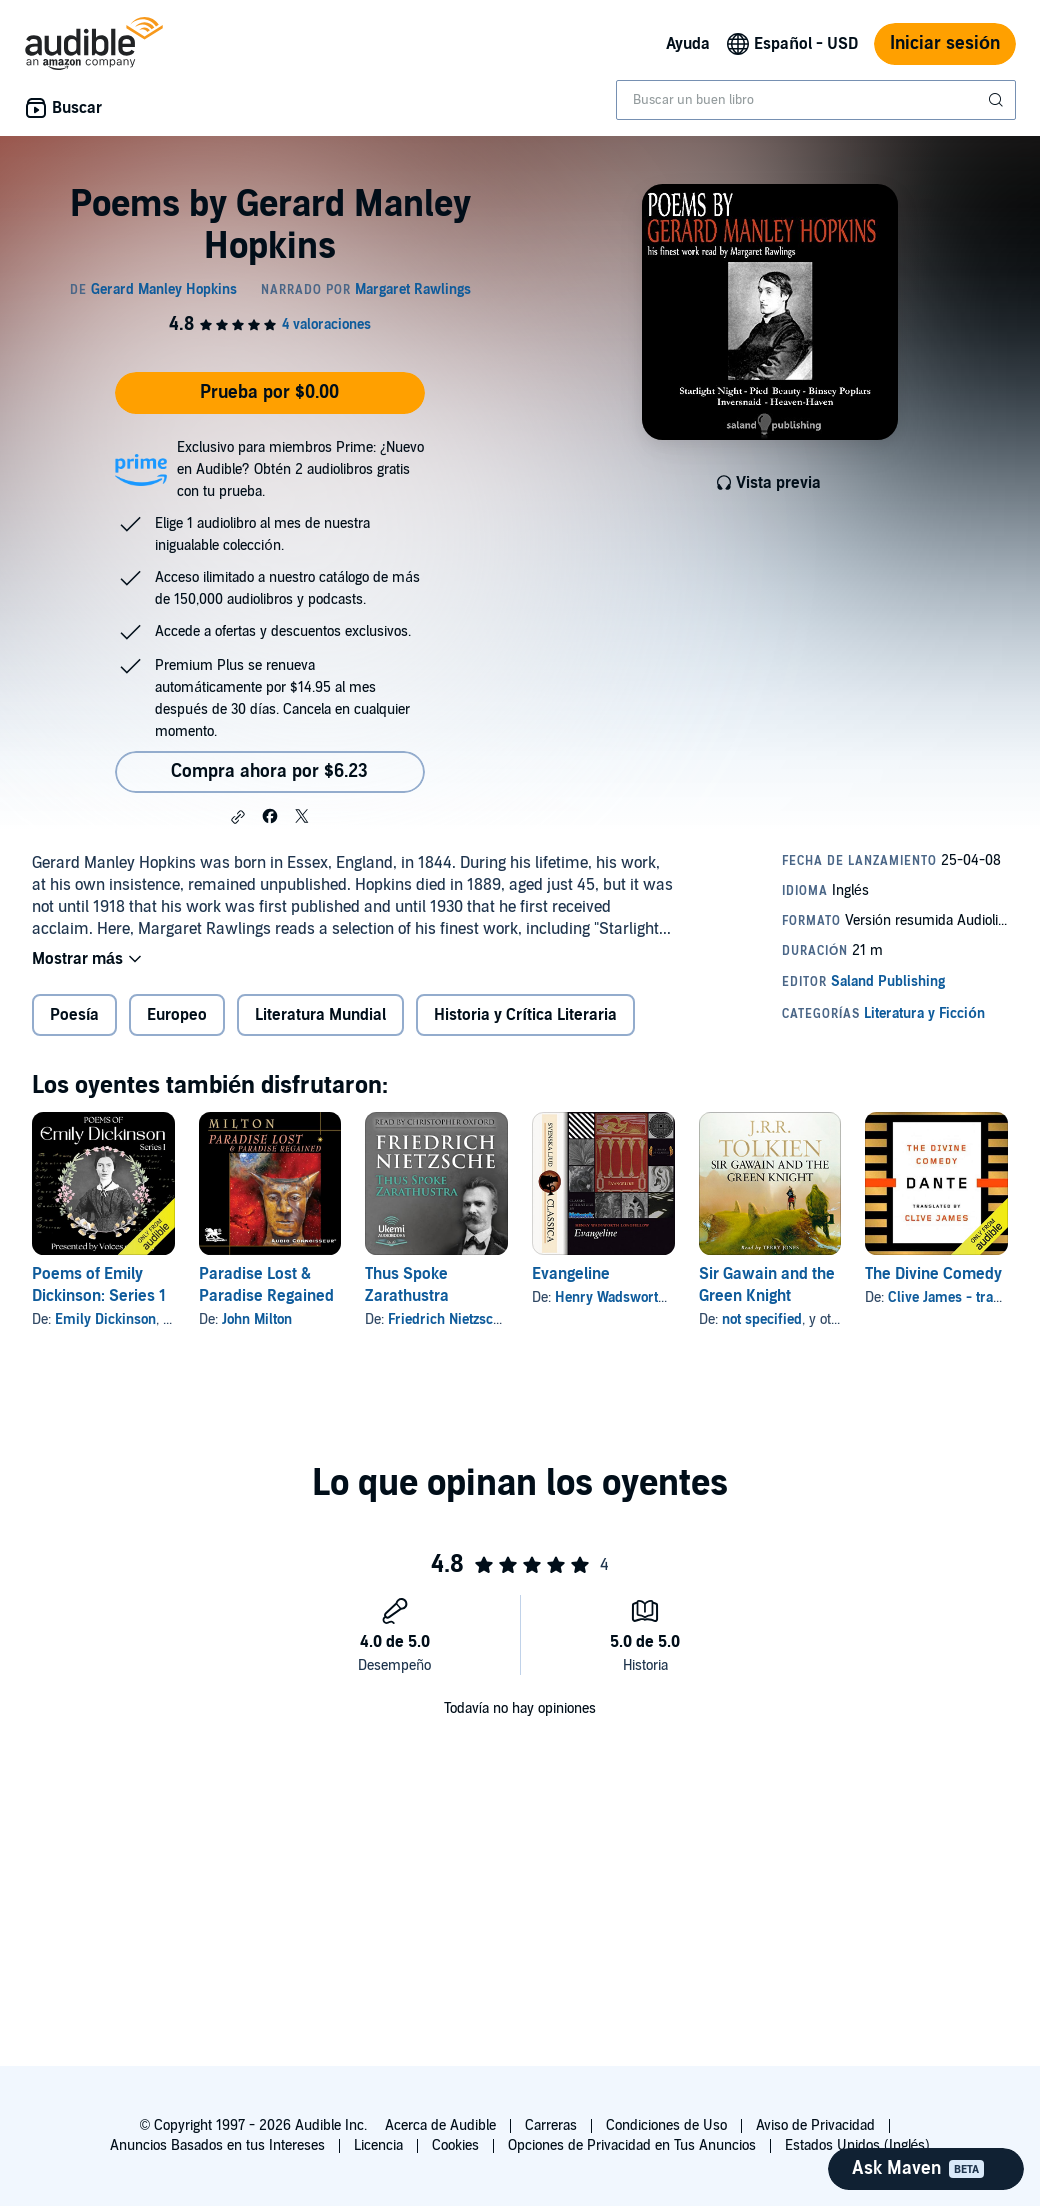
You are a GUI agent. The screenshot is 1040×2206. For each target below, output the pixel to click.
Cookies (455, 2145)
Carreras (551, 2125)
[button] (238, 817)
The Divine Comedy (933, 1274)
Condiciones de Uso (666, 2125)
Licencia (378, 2145)
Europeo (177, 1015)
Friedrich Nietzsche (448, 1319)
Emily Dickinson (105, 1319)
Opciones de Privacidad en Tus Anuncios (632, 2145)
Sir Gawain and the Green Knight (767, 1285)
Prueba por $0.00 (269, 392)
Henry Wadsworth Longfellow (646, 1297)
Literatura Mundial (320, 1015)
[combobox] (816, 100)
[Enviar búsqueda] (998, 100)
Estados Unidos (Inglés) (858, 2145)
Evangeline (571, 1274)
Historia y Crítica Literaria (525, 1015)
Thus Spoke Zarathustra (407, 1285)
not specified (762, 1319)
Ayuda (688, 44)
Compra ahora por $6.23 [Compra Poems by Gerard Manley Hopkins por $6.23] (269, 771)
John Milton (257, 1319)
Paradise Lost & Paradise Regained (266, 1285)
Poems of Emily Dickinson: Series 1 (99, 1285)
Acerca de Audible (440, 2125)
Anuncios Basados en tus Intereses (217, 2145)
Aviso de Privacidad (815, 2125)
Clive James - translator (962, 1297)
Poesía (74, 1015)
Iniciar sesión (945, 43)
